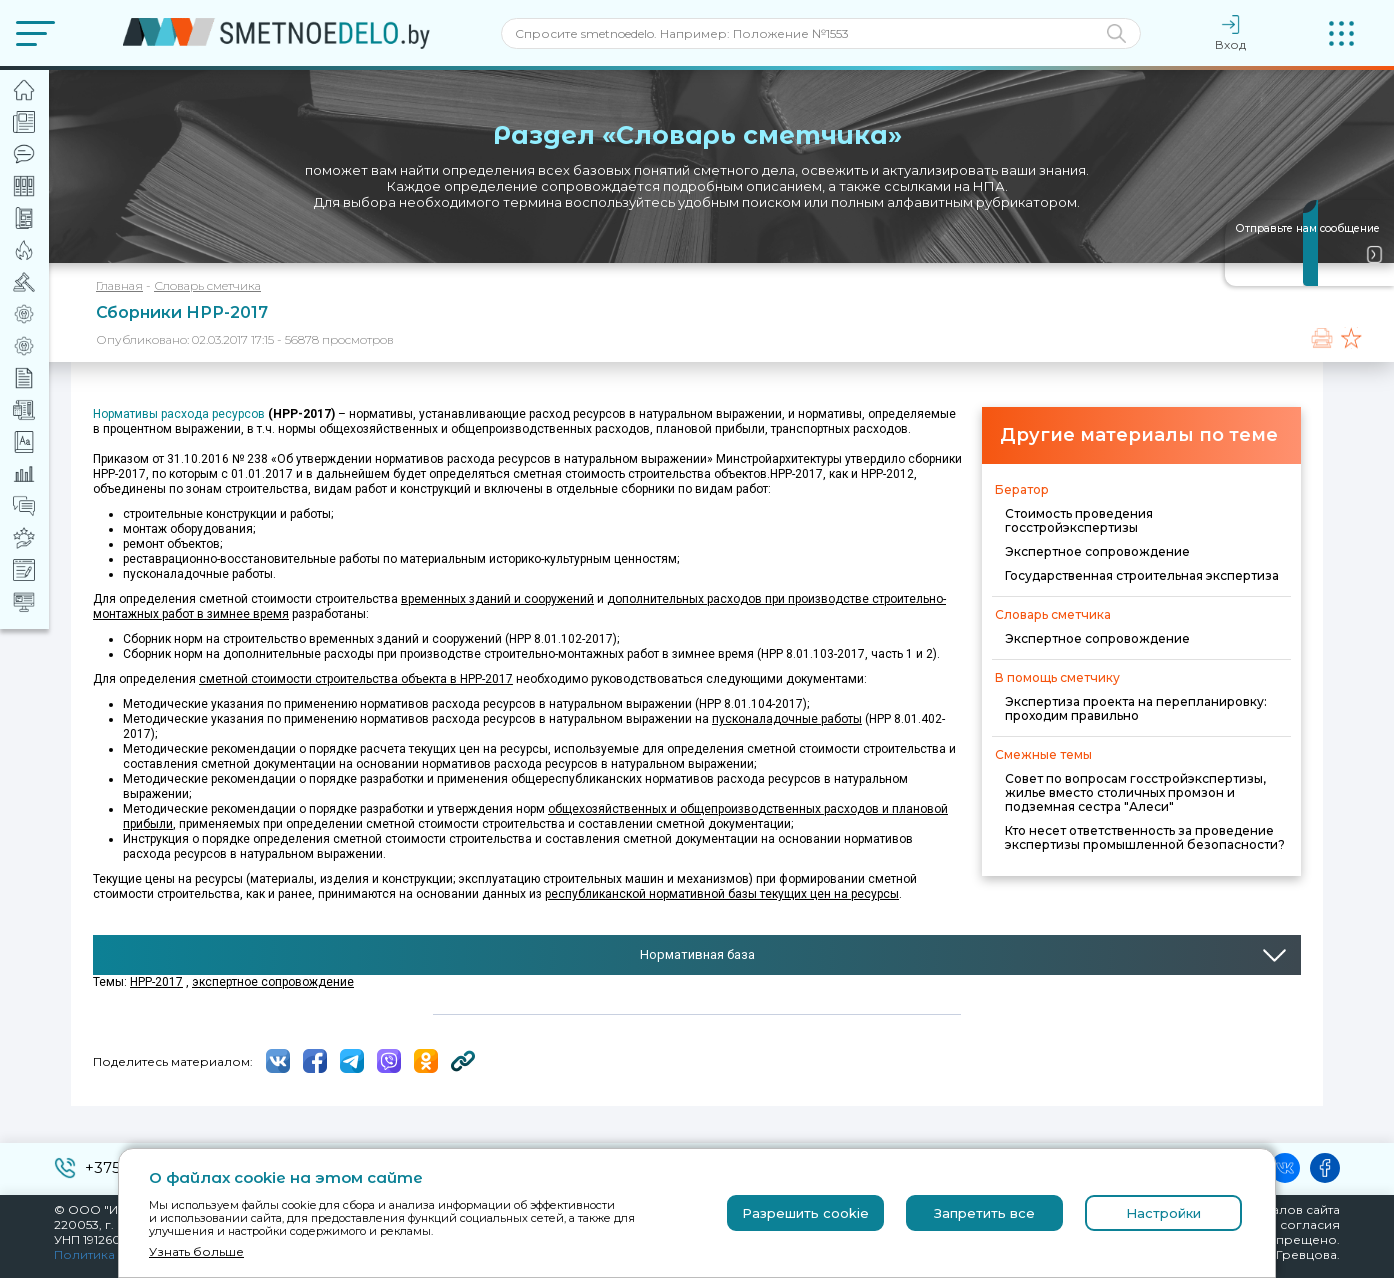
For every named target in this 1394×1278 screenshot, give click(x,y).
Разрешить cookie (805, 1213)
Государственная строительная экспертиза (1142, 575)
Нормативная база (697, 954)
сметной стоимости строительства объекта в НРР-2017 (356, 679)
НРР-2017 (156, 982)
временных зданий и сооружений (497, 599)
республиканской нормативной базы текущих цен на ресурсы (722, 894)
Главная (119, 285)
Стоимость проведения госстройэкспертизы (1079, 520)
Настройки (1163, 1213)
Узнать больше (196, 1251)
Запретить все (984, 1213)
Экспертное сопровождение (1097, 551)
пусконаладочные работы (787, 719)
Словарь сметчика (207, 285)
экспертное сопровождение (273, 982)
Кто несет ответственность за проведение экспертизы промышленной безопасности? (1145, 837)
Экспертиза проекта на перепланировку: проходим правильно (1136, 708)
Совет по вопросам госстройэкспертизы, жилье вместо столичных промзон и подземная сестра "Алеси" (1135, 792)
